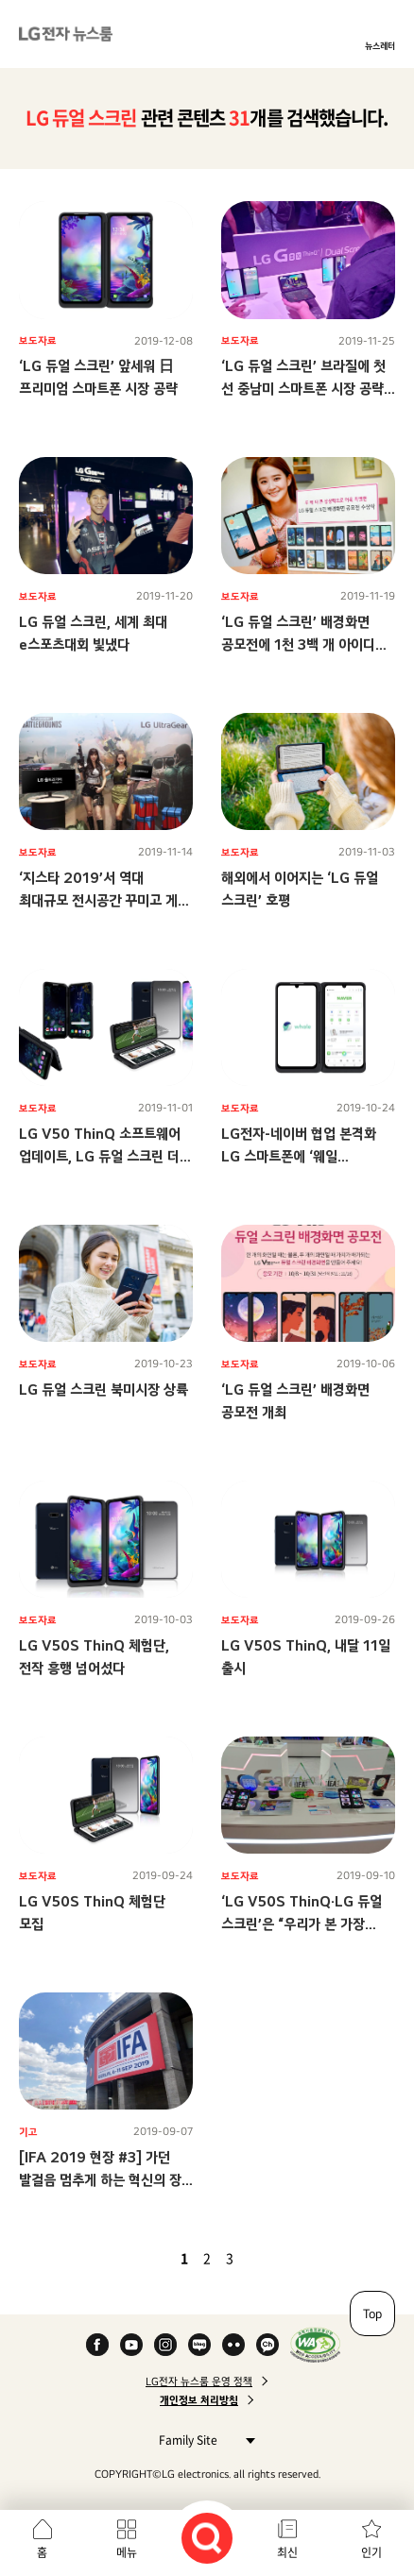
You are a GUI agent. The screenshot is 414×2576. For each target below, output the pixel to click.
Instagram (165, 2344)
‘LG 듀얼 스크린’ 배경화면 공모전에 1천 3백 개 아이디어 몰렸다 (304, 644)
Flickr (233, 2344)
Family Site (202, 2440)
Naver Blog (199, 2344)
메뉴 (126, 2552)
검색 (207, 2538)
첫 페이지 (129, 2257)
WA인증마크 (315, 2345)
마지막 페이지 (284, 2257)
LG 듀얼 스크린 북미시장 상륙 (103, 1389)
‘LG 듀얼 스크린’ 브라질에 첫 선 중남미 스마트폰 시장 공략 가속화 (303, 388)
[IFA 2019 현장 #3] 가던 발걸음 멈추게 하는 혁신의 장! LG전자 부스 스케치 (102, 2180)
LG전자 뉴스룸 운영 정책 (199, 2381)
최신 (287, 2552)
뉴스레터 (380, 45)
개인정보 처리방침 (199, 2400)
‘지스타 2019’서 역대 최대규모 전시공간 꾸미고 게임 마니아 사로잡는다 (104, 900)
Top (372, 2313)
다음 (261, 2257)
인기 (371, 2552)
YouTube (131, 2344)
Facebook (97, 2344)
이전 (152, 2257)
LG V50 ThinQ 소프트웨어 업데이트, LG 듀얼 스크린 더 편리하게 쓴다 (100, 1156)
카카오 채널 (267, 2344)
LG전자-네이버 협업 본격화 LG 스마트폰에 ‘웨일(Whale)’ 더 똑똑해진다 (298, 1156)
